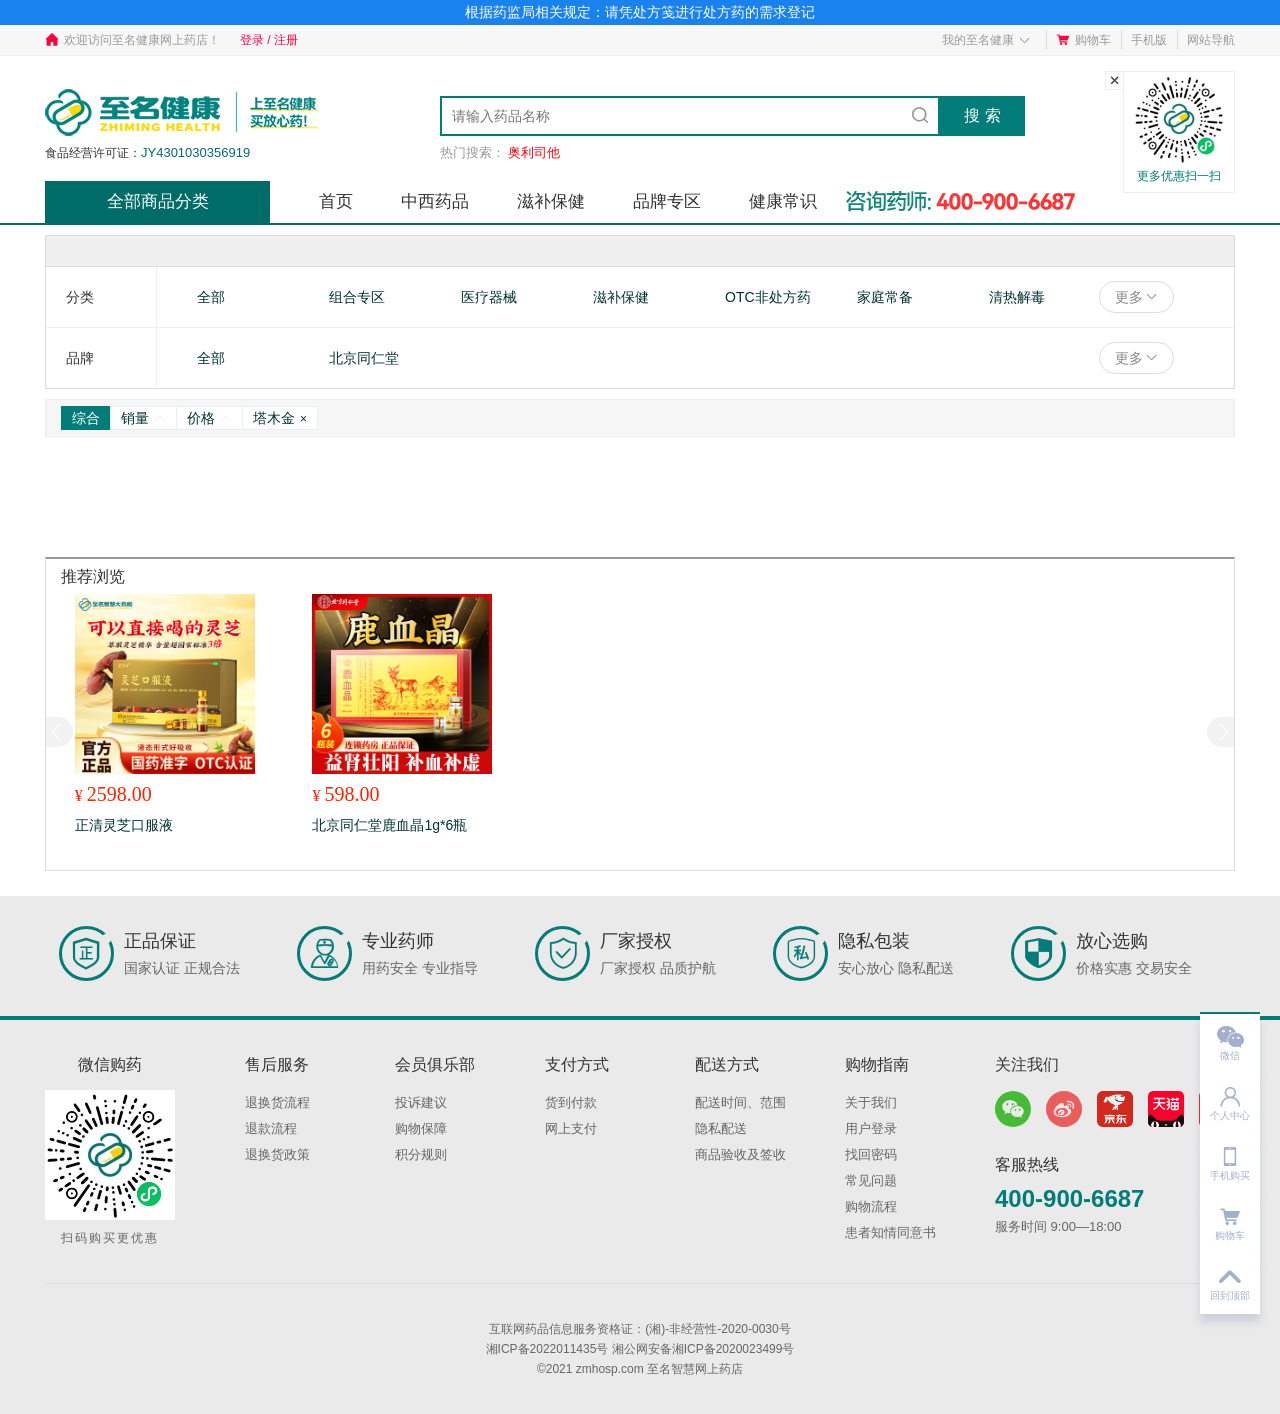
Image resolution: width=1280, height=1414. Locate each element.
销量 (143, 418)
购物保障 (421, 1128)
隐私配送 (721, 1128)
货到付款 (571, 1102)
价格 (209, 418)
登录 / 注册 (269, 40)
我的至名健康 (986, 40)
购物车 (1083, 40)
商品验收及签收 (740, 1154)
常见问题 (871, 1180)
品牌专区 (667, 201)
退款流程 (271, 1128)
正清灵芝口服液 (124, 825)
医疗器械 (489, 297)
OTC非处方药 (768, 297)
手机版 (1149, 40)
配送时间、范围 (740, 1102)
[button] (1220, 732)
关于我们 (871, 1102)
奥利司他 (534, 152)
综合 (86, 418)
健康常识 (783, 201)
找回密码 (871, 1154)
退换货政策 (277, 1154)
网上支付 (571, 1128)
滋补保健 (551, 201)
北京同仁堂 (364, 358)
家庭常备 (885, 297)
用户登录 (871, 1128)
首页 (336, 201)
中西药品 (435, 201)
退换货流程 (277, 1102)
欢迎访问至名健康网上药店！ (132, 40)
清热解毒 (1017, 297)
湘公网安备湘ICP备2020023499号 (703, 1349)
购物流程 (871, 1206)
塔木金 (280, 418)
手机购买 (1230, 1157)
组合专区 (357, 297)
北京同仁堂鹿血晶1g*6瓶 (389, 825)
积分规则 (421, 1154)
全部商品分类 (158, 201)
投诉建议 (421, 1102)
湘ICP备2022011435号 (547, 1349)
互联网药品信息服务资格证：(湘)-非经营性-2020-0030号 (639, 1329)
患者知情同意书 (890, 1232)
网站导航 (1211, 40)
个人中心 (1230, 1097)
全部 (211, 297)
